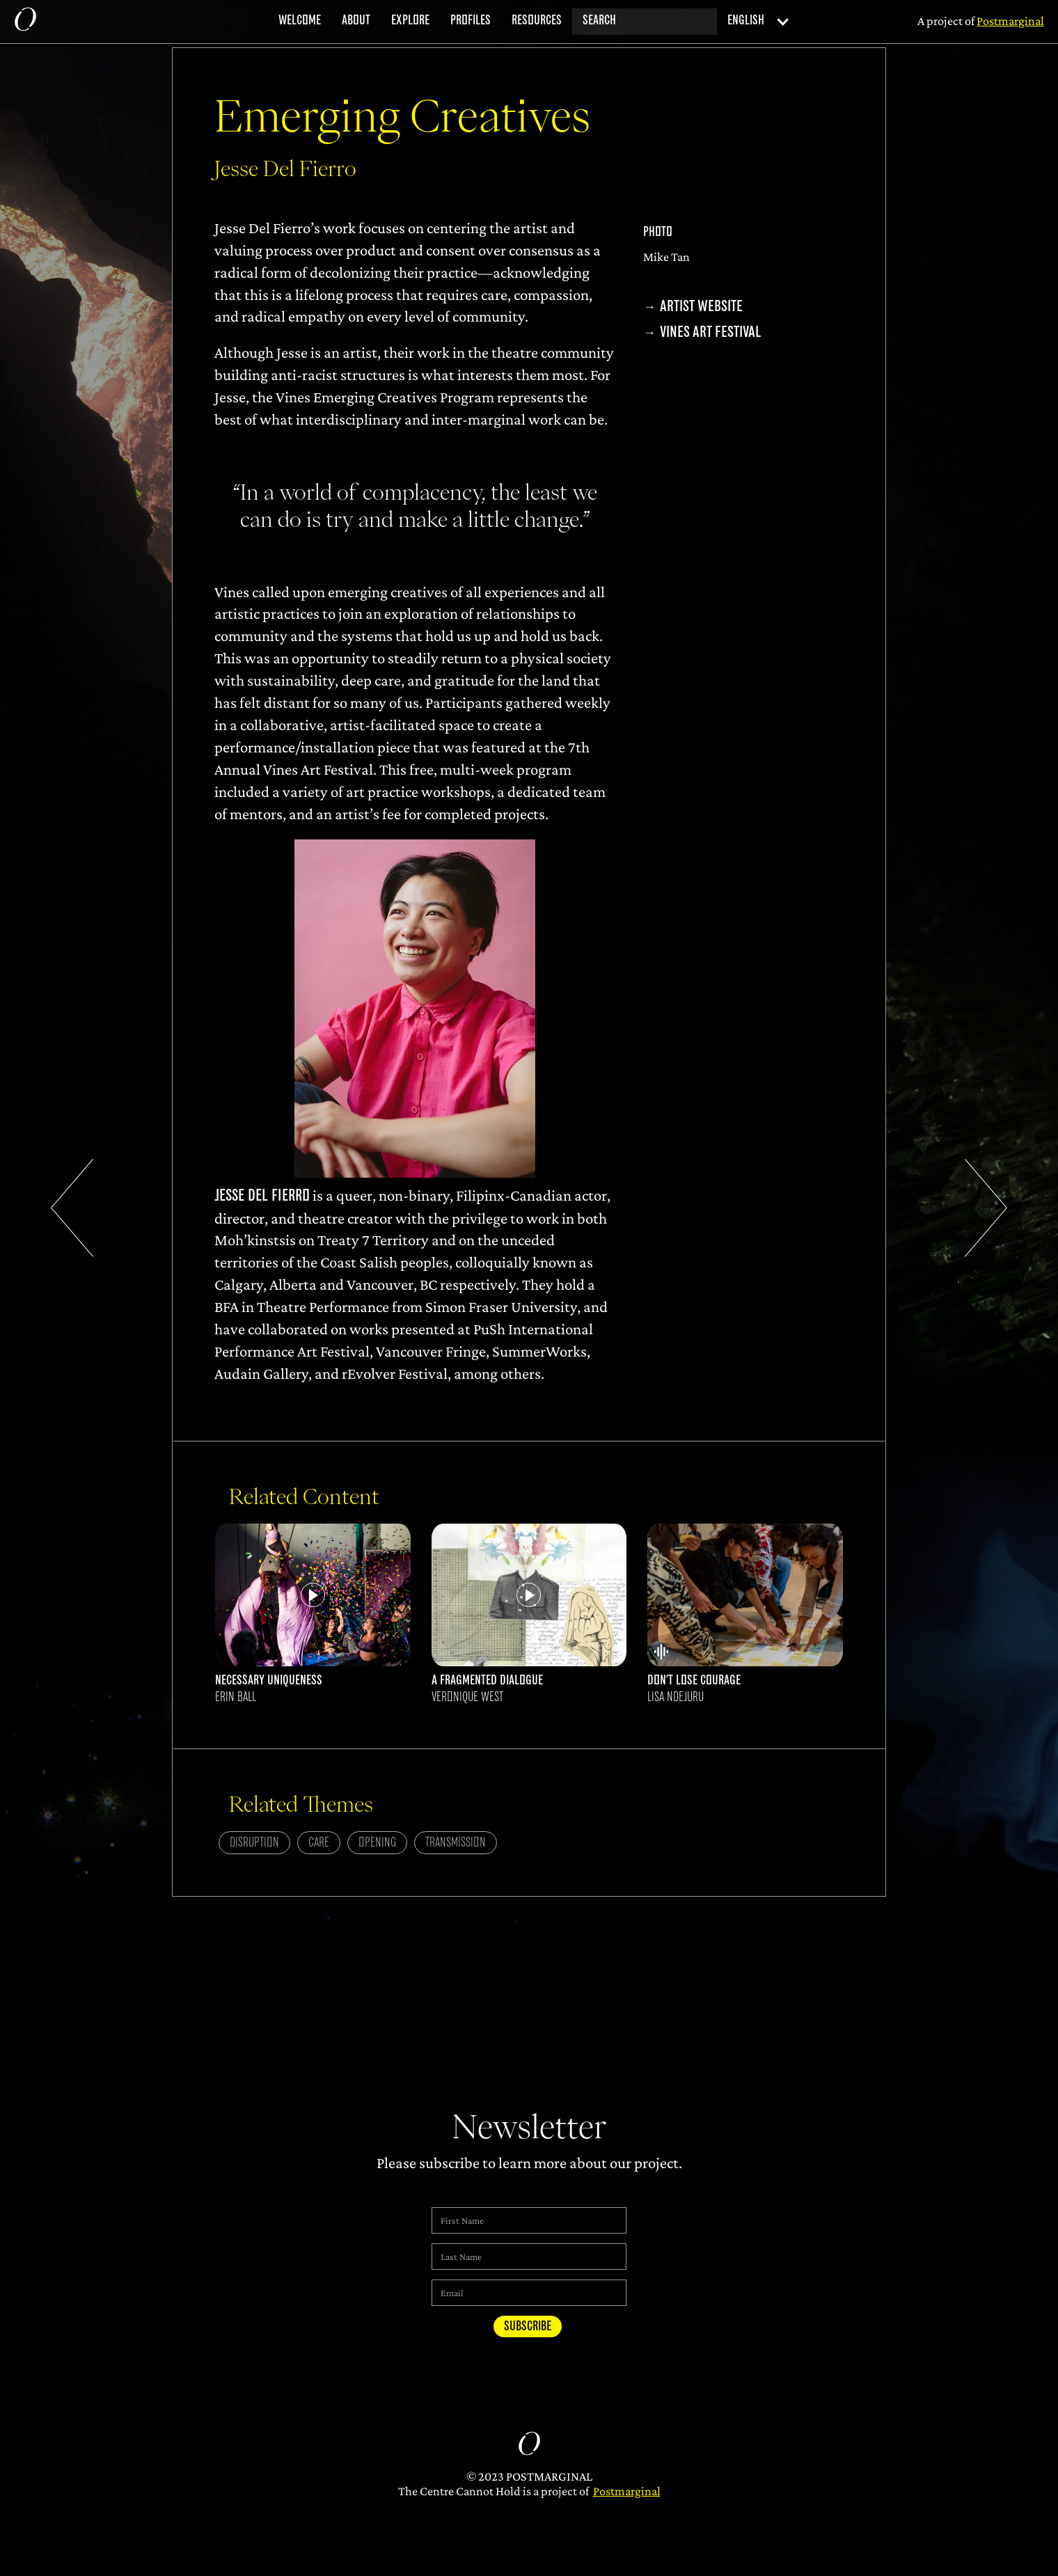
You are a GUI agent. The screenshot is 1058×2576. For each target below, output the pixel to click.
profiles (470, 20)
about (356, 20)
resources (537, 20)
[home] (25, 21)
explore (410, 20)
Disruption (254, 1843)
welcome (299, 20)
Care (318, 1843)
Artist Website (701, 306)
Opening (377, 1843)
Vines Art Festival (710, 332)
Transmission (455, 1843)
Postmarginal (627, 2491)
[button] (754, 21)
